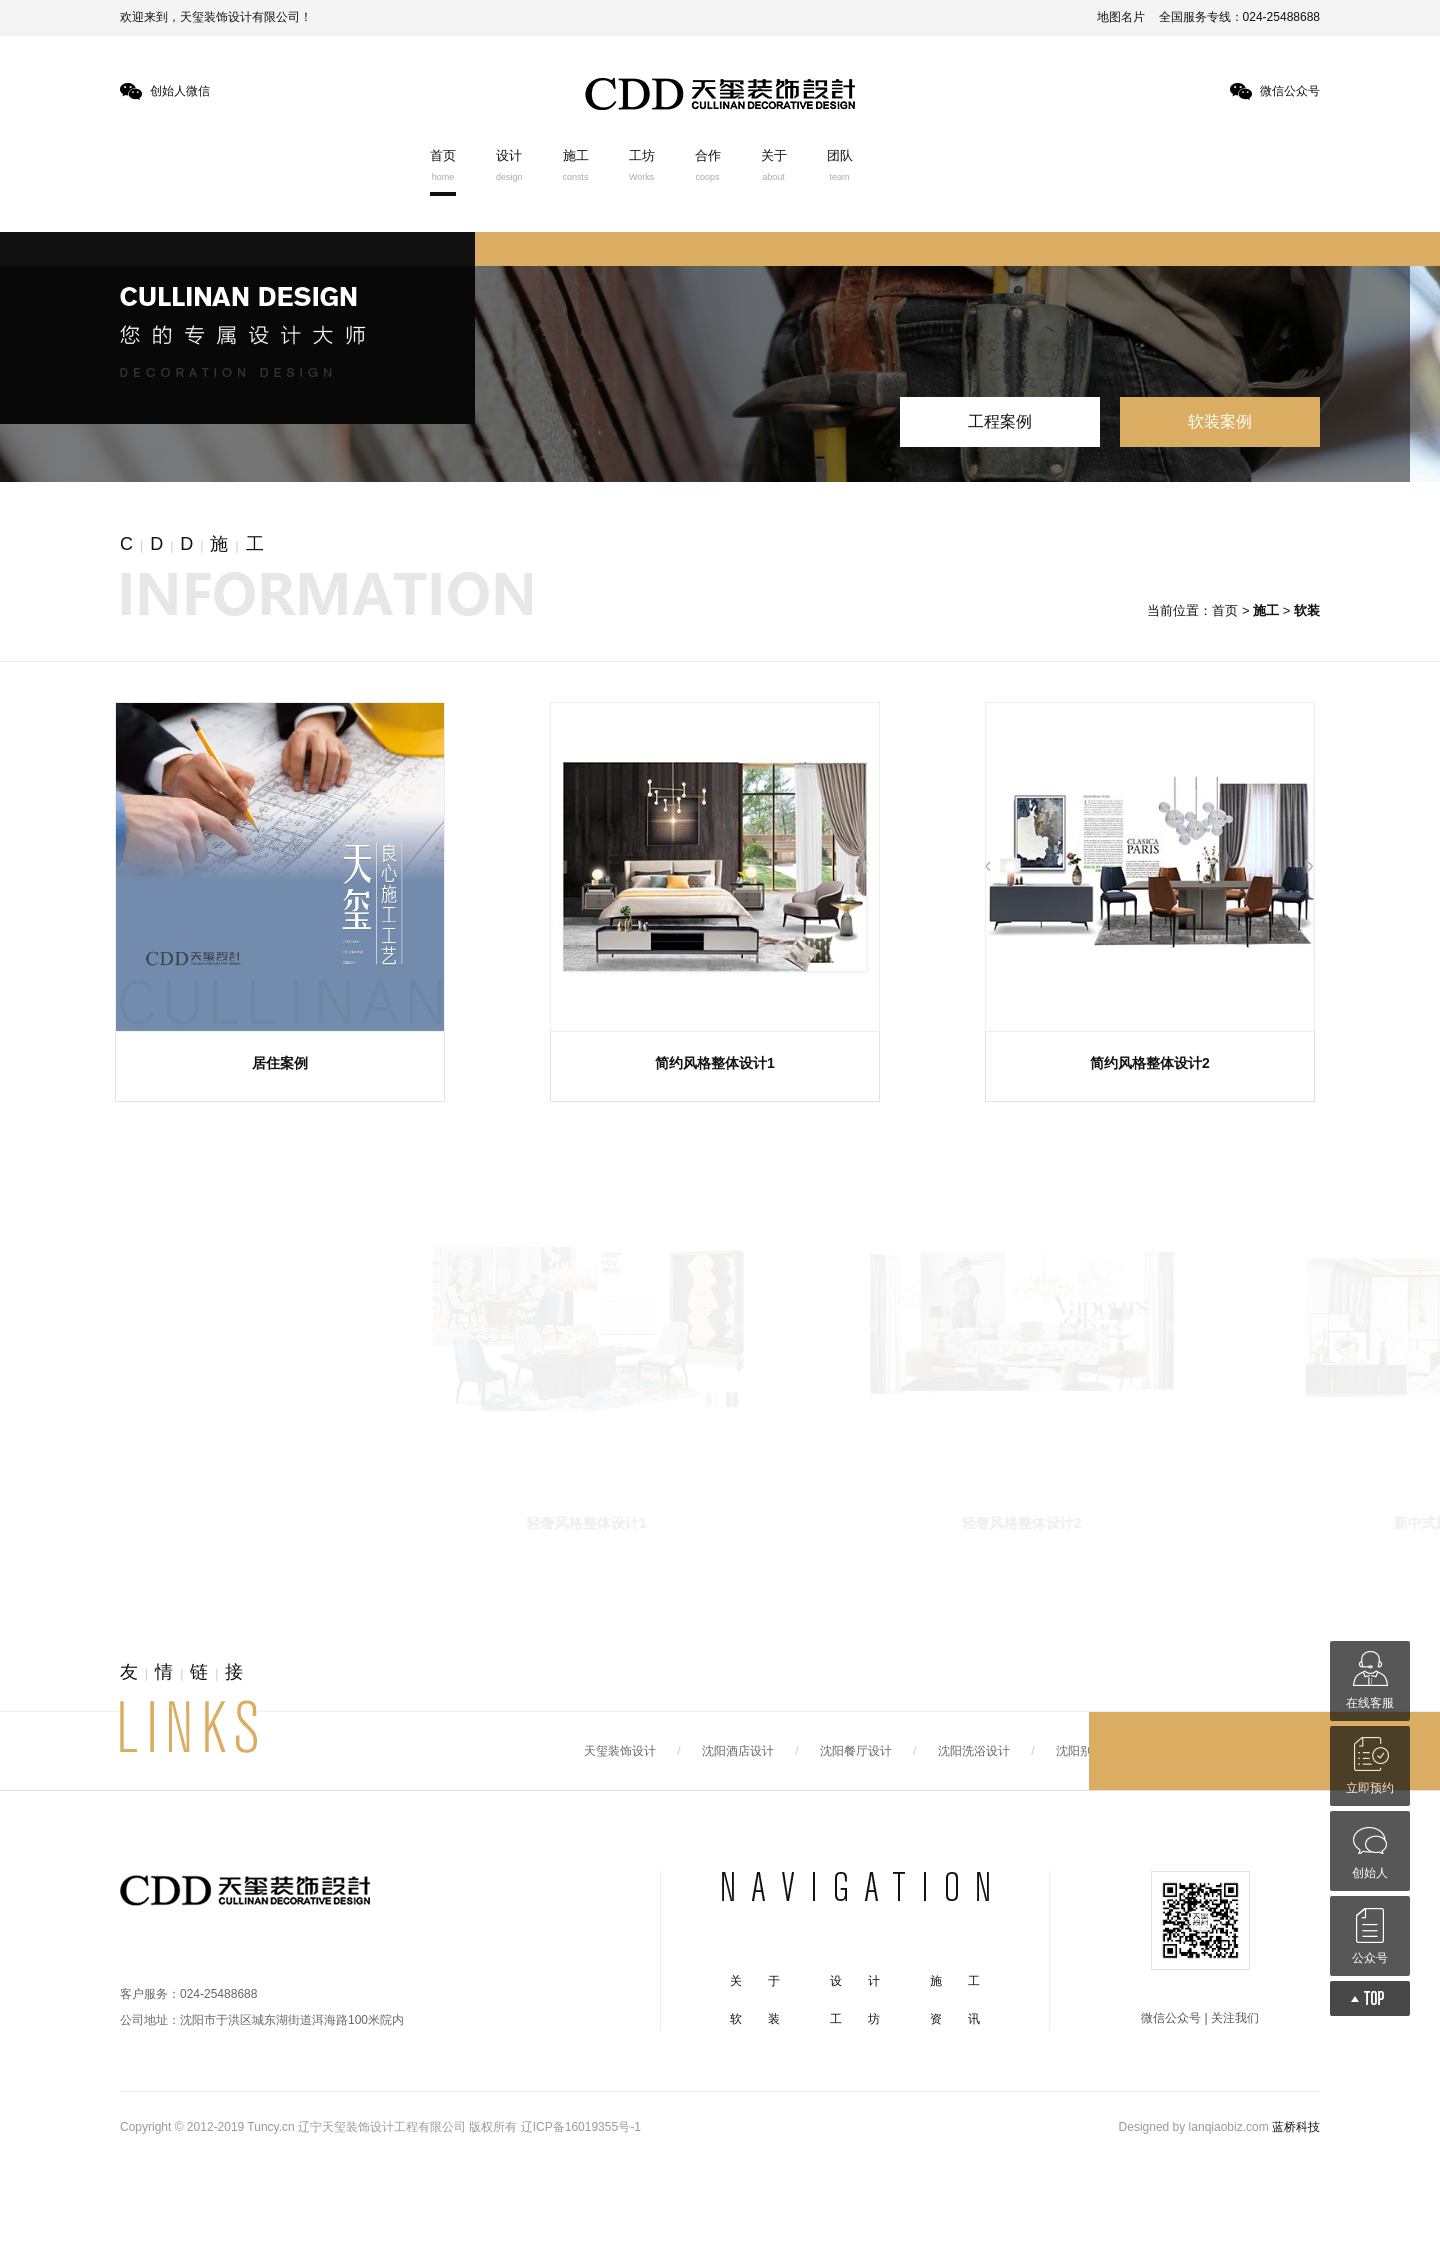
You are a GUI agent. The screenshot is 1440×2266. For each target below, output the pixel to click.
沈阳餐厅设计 (856, 1751)
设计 (509, 165)
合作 (708, 165)
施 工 (955, 1981)
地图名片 (1121, 17)
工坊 (642, 165)
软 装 (755, 2019)
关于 (774, 165)
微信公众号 (1290, 91)
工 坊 (855, 2019)
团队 (840, 165)
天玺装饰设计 (620, 1751)
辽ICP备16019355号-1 (581, 2127)
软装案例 (1220, 421)
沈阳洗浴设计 (974, 1751)
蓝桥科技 (1296, 2127)
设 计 (855, 1981)
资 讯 (955, 2019)
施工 (576, 165)
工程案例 (1000, 421)
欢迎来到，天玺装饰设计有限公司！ (216, 17)
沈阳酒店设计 (738, 1751)
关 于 (755, 1981)
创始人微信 (180, 91)
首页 (443, 165)
